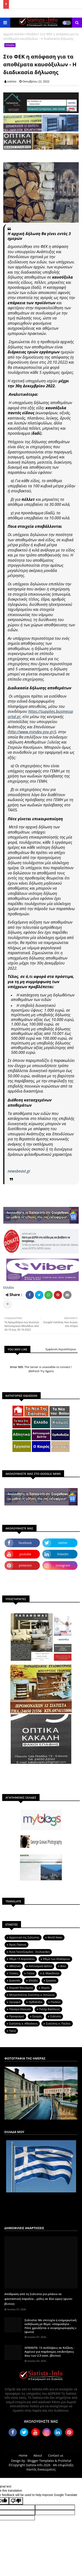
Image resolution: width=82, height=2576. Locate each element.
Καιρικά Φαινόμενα (21, 1988)
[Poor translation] (16, 2501)
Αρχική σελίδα (13, 34)
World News (55, 1937)
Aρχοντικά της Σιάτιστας (24, 1937)
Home (23, 2455)
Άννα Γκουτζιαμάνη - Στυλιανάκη (29, 1952)
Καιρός (45, 1988)
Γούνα (30, 1973)
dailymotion (22, 1577)
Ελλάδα (31, 34)
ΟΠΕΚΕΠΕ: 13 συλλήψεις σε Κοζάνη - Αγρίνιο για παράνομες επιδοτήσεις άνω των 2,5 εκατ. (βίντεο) (49, 2351)
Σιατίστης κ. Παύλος (58, 2023)
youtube (25, 1554)
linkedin (63, 1554)
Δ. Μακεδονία (51, 1973)
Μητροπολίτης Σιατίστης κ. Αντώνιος (32, 1995)
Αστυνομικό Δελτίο (40, 1966)
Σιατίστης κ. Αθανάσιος (23, 2023)
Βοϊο (63, 1966)
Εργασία (51, 1980)
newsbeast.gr (19, 1171)
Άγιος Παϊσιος (17, 1944)
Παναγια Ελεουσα (20, 2009)
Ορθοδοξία (35, 2002)
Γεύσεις (13, 1973)
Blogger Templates (41, 2461)
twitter (63, 1543)
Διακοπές (14, 1980)
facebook (25, 1543)
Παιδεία (55, 2002)
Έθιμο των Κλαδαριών (56, 1959)
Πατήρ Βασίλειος (49, 2009)
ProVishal (64, 2461)
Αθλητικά (15, 1966)
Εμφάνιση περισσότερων (60, 1349)
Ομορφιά (14, 2002)
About (37, 2455)
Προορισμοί (16, 2016)
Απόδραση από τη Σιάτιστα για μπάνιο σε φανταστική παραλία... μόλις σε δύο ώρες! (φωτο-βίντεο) (38, 2299)
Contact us (55, 2455)
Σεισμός (37, 2016)
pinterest (25, 1565)
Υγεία (12, 2031)
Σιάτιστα (55, 2016)
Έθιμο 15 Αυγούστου (22, 1959)
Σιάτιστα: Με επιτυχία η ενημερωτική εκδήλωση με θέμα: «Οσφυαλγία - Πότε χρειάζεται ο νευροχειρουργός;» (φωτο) (50, 2326)
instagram (63, 1565)
